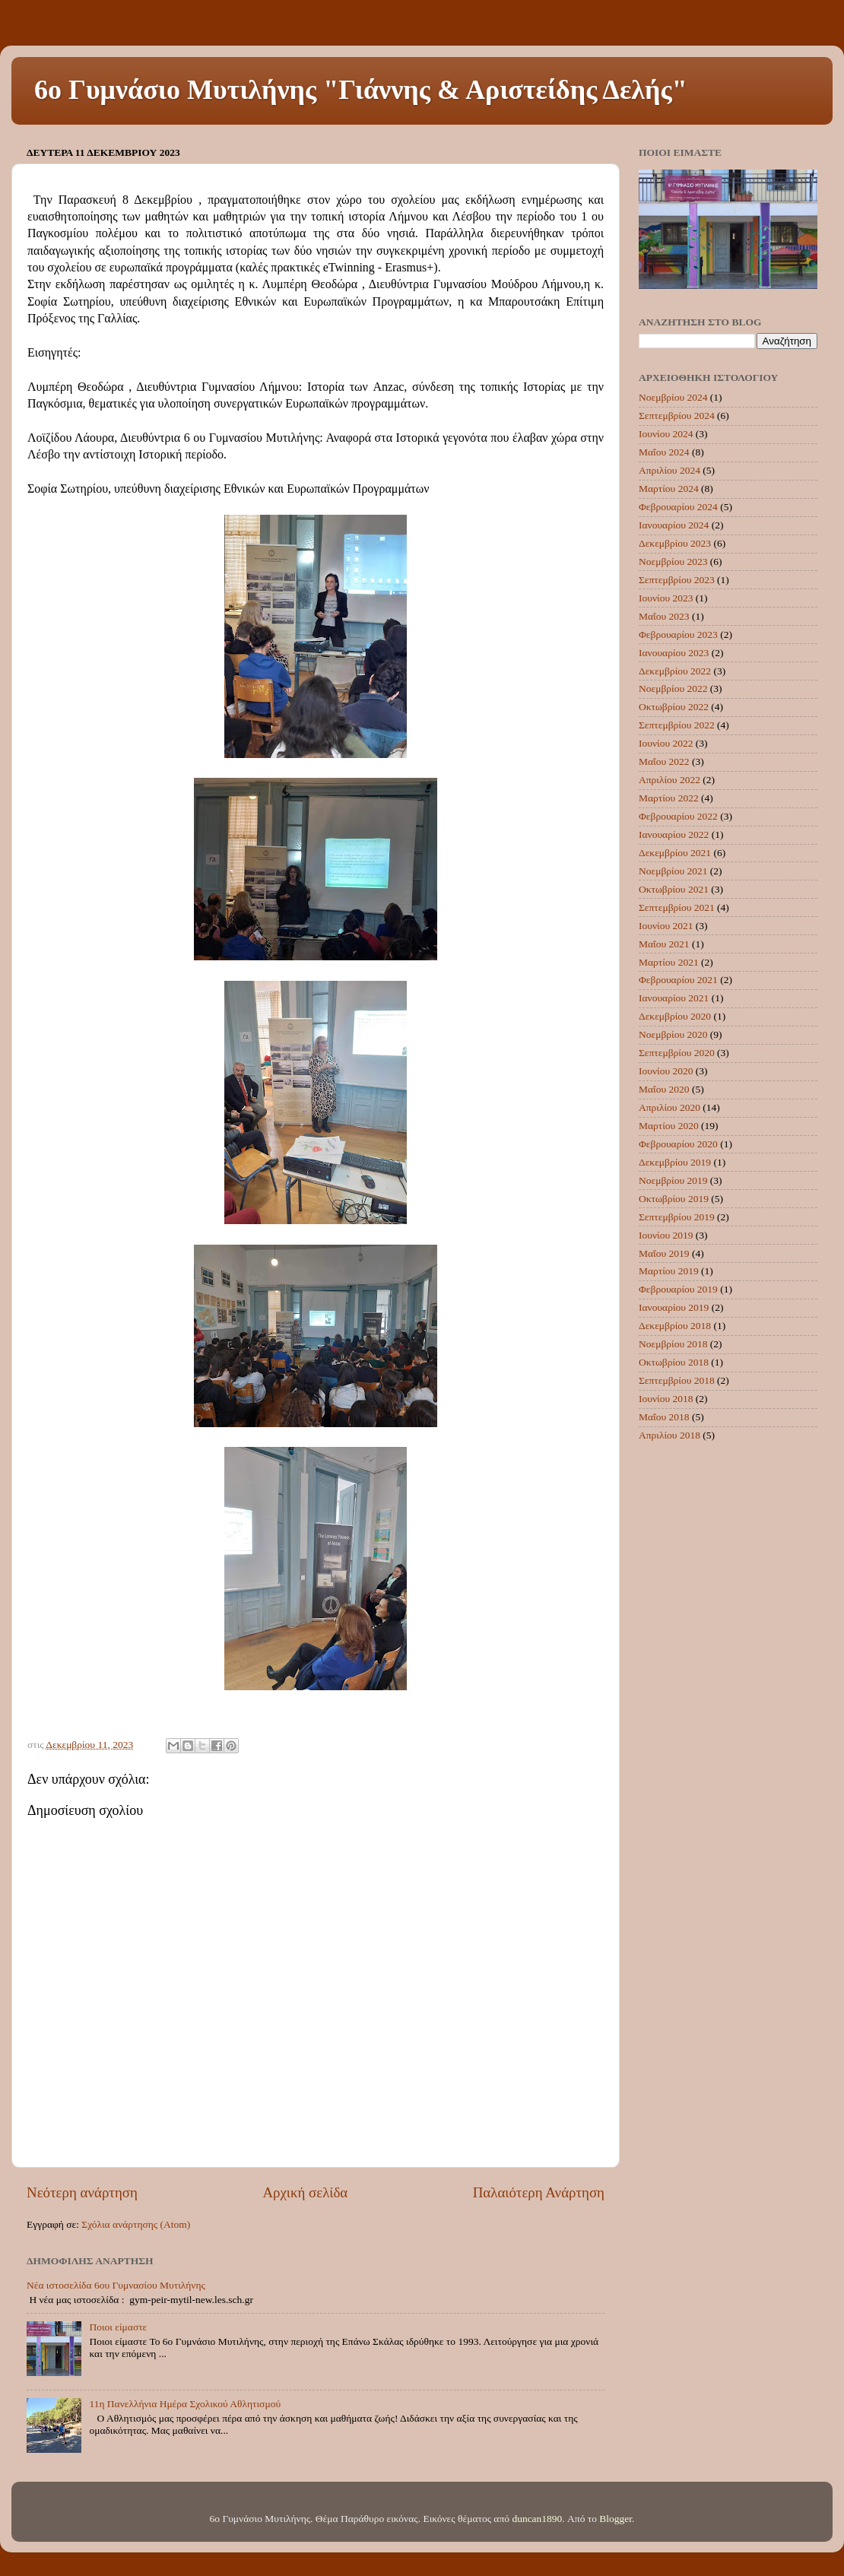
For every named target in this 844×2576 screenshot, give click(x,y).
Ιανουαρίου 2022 (674, 834)
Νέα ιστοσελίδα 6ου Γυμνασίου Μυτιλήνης (116, 2285)
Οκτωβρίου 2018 (674, 1362)
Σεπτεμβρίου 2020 (677, 1052)
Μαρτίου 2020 (669, 1125)
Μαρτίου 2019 (669, 1271)
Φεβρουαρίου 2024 (678, 506)
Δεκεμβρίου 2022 (675, 671)
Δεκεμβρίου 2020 (675, 1016)
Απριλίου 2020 (669, 1107)
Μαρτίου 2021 (669, 962)
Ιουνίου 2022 (666, 743)
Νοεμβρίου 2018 (673, 1344)
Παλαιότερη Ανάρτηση (538, 2192)
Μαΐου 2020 (664, 1089)
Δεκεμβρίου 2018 (675, 1325)
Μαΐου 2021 (664, 944)
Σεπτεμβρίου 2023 (677, 579)
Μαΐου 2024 (664, 452)
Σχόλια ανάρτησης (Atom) (135, 2224)
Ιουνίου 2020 (666, 1071)
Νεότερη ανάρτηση (82, 2192)
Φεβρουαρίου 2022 (678, 816)
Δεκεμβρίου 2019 (675, 1162)
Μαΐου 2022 (664, 761)
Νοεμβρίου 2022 (673, 688)
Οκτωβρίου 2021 (674, 889)
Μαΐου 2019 (664, 1253)
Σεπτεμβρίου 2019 (677, 1217)
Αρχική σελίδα (304, 2192)
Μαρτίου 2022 (669, 798)
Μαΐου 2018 (664, 1417)
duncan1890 (537, 2518)
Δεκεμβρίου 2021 (675, 852)
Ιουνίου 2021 (666, 925)
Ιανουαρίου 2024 (674, 525)
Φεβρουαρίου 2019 (678, 1289)
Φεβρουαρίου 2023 (678, 634)
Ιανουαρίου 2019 (674, 1307)
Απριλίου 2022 (669, 779)
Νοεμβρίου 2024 (673, 397)
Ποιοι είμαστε (118, 2327)
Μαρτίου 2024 (669, 488)
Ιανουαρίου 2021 (674, 998)
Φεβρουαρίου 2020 (678, 1144)
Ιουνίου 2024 (666, 433)
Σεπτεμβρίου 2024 (677, 415)
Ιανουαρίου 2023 (674, 652)
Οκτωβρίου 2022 (674, 706)
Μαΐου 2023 (664, 616)
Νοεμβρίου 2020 (673, 1034)
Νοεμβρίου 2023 (673, 561)
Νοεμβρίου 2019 (673, 1180)
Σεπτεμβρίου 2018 (677, 1380)
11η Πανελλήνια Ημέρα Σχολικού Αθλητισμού (185, 2403)
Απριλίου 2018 (669, 1435)
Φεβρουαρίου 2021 (678, 979)
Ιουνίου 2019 (666, 1235)
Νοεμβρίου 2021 (673, 871)
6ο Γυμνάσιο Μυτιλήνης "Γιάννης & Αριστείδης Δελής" (360, 90)
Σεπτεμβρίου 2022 (677, 725)
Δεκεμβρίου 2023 (675, 543)
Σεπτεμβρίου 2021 (677, 907)
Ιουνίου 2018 (666, 1398)
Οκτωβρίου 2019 (674, 1198)
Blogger (615, 2518)
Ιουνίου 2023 (666, 598)
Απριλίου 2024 (669, 470)
